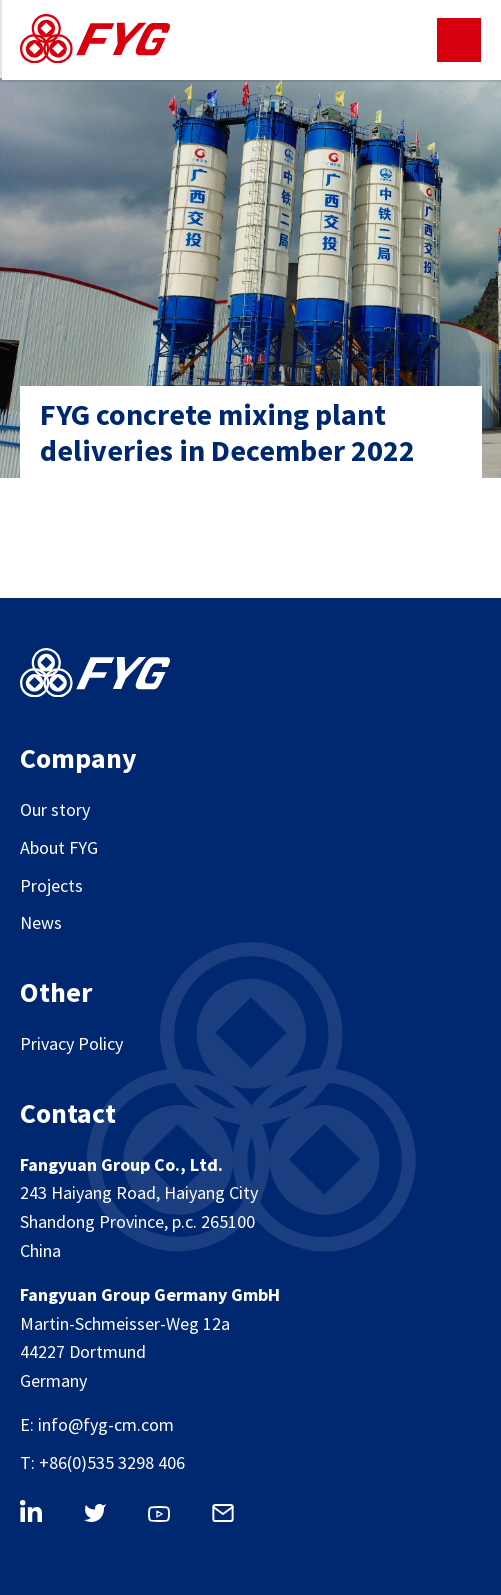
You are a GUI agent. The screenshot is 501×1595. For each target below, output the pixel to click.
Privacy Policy (71, 1043)
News (41, 922)
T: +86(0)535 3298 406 (102, 1462)
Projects (51, 885)
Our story (55, 809)
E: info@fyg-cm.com (97, 1424)
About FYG (59, 847)
